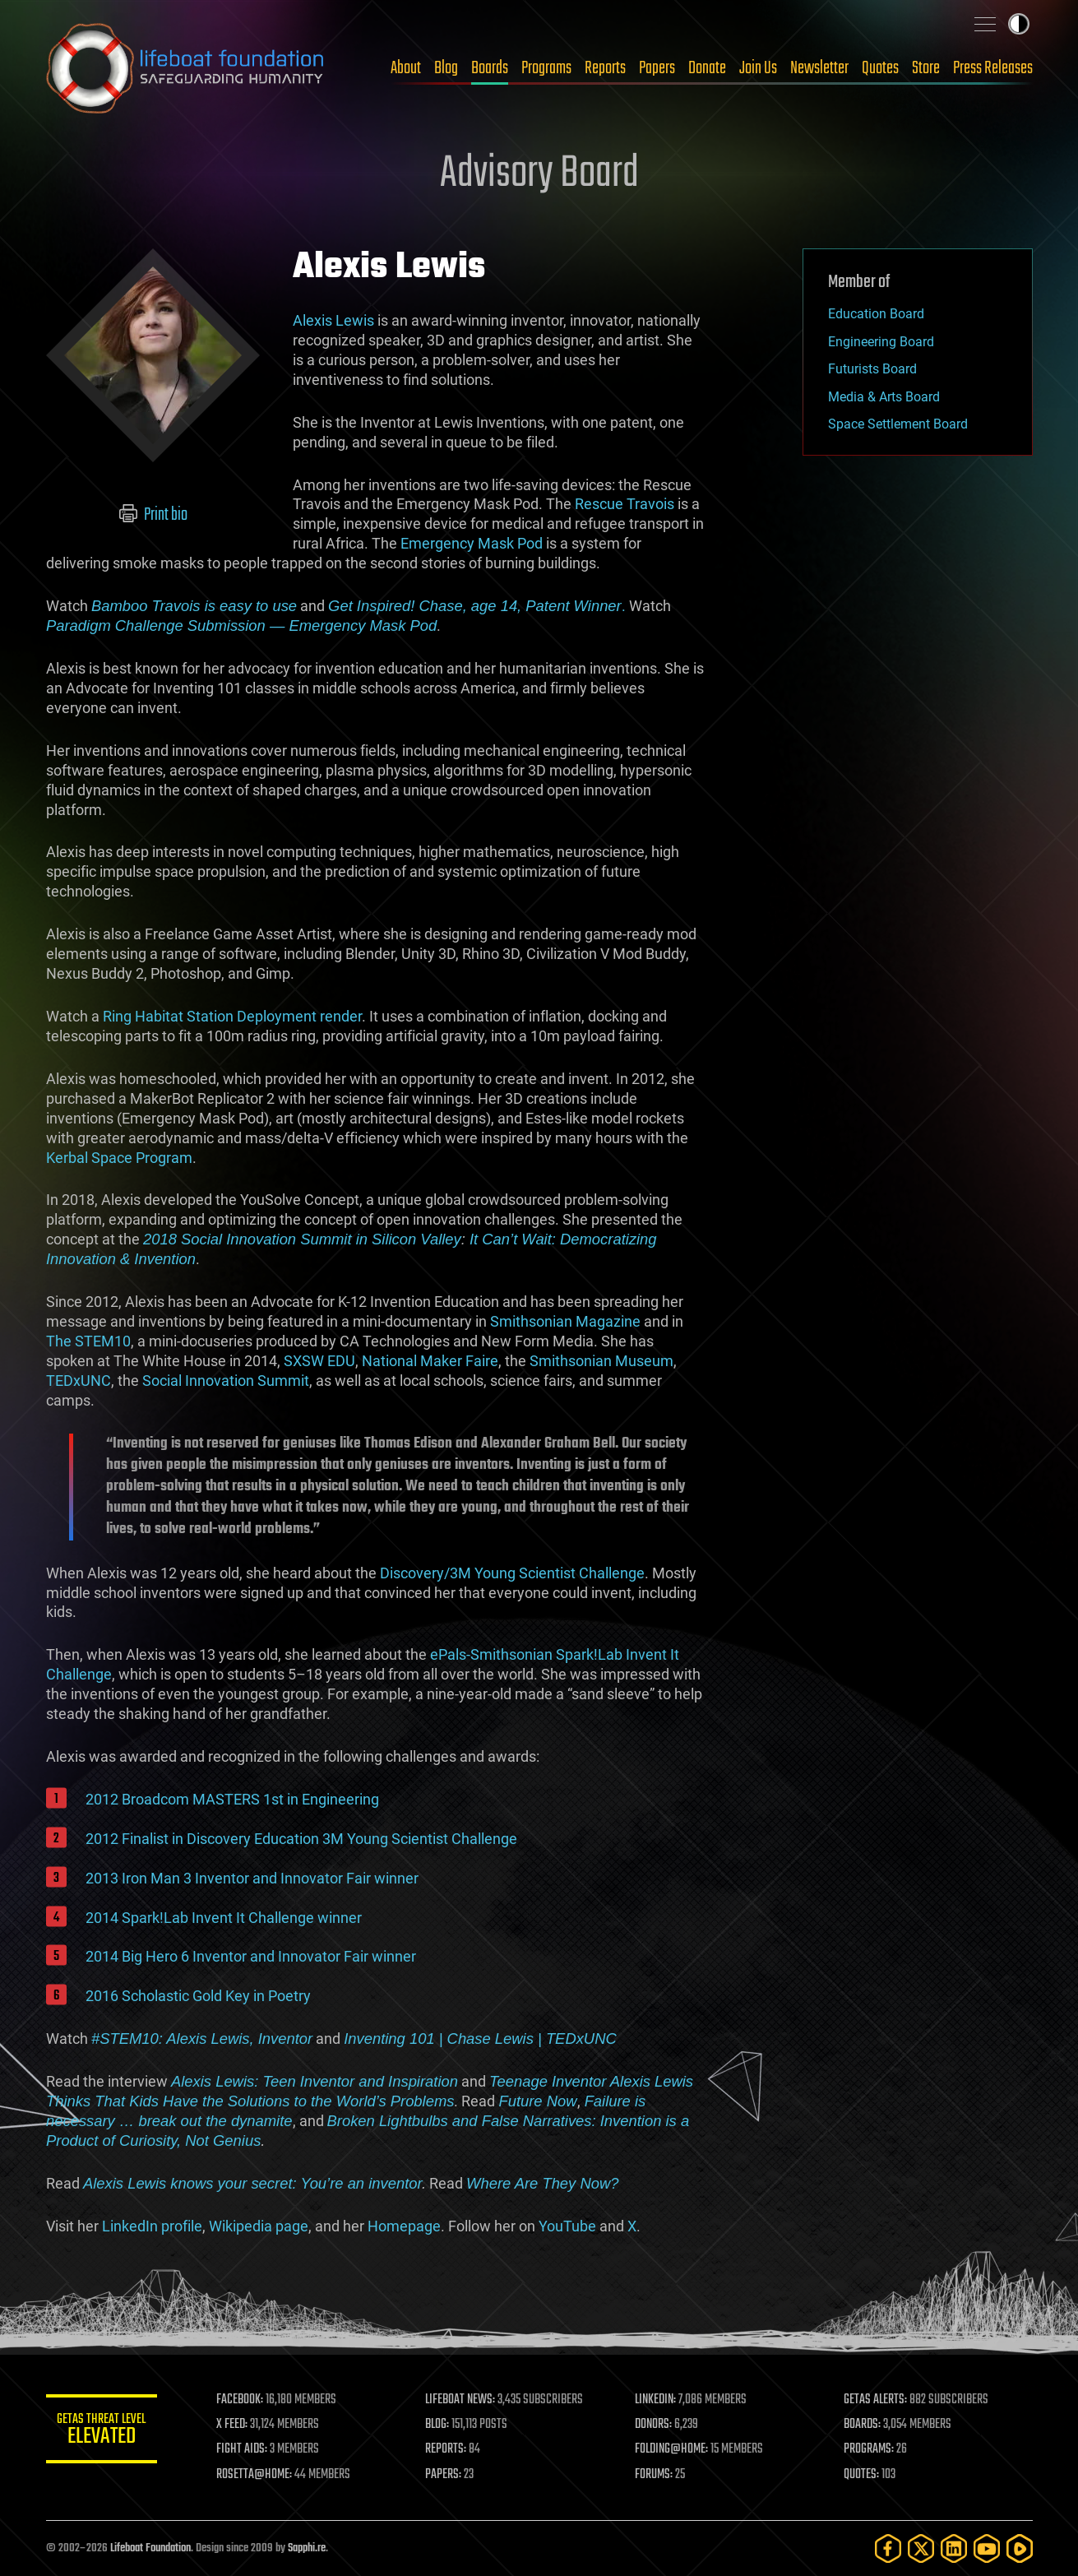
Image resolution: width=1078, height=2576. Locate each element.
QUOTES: (862, 2475)
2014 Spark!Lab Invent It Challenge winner (224, 1917)
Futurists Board (872, 369)
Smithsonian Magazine (565, 1321)
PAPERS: (446, 2475)
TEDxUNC (78, 1380)
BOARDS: (862, 2424)
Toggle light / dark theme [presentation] (1018, 24)
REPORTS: (449, 2449)
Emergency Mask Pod (471, 543)
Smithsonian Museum (601, 1360)
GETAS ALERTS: (876, 2400)
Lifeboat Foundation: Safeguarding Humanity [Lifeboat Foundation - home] (186, 68)
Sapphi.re (307, 2548)
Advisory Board (539, 174)
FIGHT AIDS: (245, 2449)
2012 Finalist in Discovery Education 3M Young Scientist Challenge (301, 1838)
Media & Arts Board (884, 397)
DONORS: (654, 2424)
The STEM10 (88, 1341)
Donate (707, 68)
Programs (546, 68)
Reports (605, 68)
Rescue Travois (624, 503)
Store (926, 68)
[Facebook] (888, 2548)
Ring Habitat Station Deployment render (232, 1016)
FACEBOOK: (243, 2400)
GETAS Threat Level (103, 2431)
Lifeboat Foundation (150, 2548)
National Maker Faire (430, 1360)
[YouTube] (987, 2548)
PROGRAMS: (869, 2449)
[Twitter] (921, 2548)
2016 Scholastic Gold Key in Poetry (198, 1995)
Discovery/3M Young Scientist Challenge (512, 1573)
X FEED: (236, 2424)
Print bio (152, 515)
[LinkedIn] (954, 2548)
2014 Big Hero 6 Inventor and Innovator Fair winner (251, 1956)
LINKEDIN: (657, 2400)
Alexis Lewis (333, 320)
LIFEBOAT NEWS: (463, 2400)
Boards (489, 68)
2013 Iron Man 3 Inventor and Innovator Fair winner (252, 1878)
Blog (446, 68)
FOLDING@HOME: (673, 2449)
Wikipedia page (258, 2226)
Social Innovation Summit (225, 1380)
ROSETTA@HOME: (258, 2475)
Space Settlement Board (898, 424)
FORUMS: (655, 2475)
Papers (657, 68)
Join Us (758, 68)
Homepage (404, 2226)
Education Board (876, 314)
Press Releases (993, 68)
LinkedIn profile (152, 2226)
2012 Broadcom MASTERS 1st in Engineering (232, 1799)
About (406, 68)
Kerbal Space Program (119, 1157)
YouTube (567, 2226)
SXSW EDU (319, 1360)
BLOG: (440, 2424)
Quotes (880, 68)
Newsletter (819, 68)
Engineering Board (881, 342)
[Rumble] (1019, 2548)
